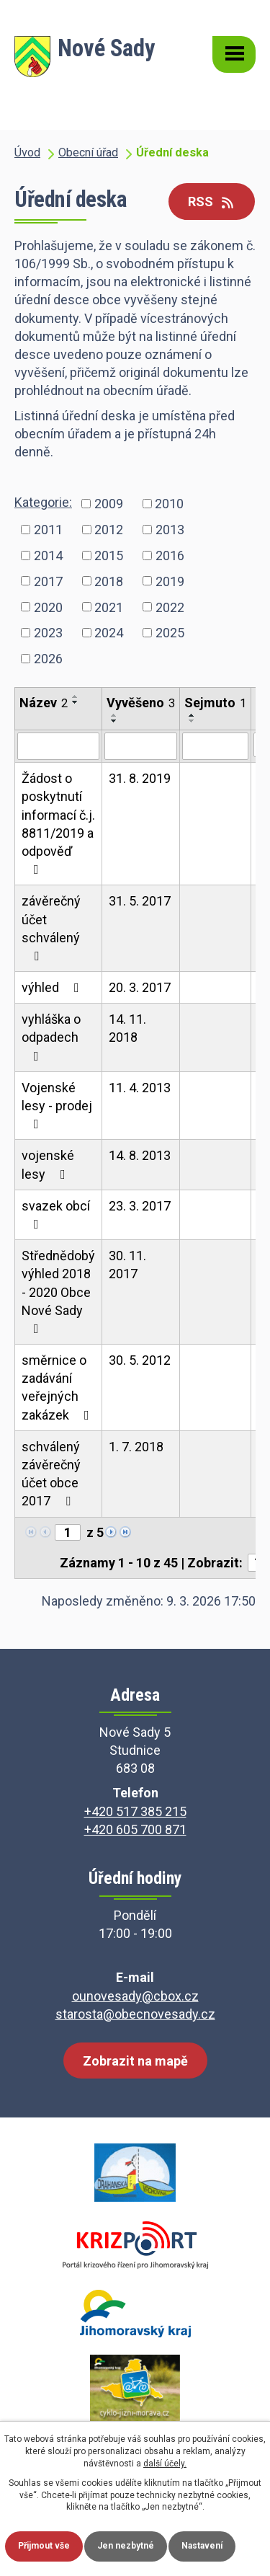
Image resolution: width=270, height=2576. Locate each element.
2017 (48, 580)
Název (43, 702)
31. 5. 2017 (140, 900)
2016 (170, 554)
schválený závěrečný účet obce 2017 (51, 1474)
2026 (48, 658)
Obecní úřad (88, 152)
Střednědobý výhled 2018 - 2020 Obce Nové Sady (58, 1291)
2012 (108, 529)
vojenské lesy (48, 1164)
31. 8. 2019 (140, 778)
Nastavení (201, 2546)
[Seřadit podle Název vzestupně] (76, 696)
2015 (108, 554)
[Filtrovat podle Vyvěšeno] (140, 746)
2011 (48, 529)
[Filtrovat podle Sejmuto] (215, 746)
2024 (108, 632)
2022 (170, 606)
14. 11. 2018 (127, 1028)
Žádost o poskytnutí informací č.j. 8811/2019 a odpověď (58, 823)
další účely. (164, 2463)
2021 (108, 606)
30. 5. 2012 (140, 1360)
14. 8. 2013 (140, 1155)
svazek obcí (56, 1214)
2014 (48, 554)
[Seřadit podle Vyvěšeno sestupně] (114, 721)
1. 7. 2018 (136, 1446)
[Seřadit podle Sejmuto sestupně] (192, 721)
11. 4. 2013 (140, 1087)
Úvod (27, 152)
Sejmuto (215, 702)
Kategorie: (43, 502)
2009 (108, 503)
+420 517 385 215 (135, 1811)
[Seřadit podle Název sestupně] (76, 702)
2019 (170, 580)
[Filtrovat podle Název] (58, 746)
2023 (48, 632)
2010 (169, 503)
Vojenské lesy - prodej (57, 1105)
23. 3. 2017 (140, 1205)
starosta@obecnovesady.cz (135, 2014)
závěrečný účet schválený (51, 927)
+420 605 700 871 (135, 1829)
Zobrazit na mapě (135, 2060)
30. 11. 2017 (127, 1264)
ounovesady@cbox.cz (135, 1996)
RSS (212, 201)
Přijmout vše (44, 2546)
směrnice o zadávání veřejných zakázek (58, 1387)
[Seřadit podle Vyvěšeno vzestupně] (114, 715)
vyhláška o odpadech (51, 1037)
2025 (170, 632)
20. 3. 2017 (140, 987)
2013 (170, 529)
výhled (53, 987)
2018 (108, 580)
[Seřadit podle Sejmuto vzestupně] (192, 715)
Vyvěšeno (141, 702)
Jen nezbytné (125, 2546)
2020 (48, 606)
